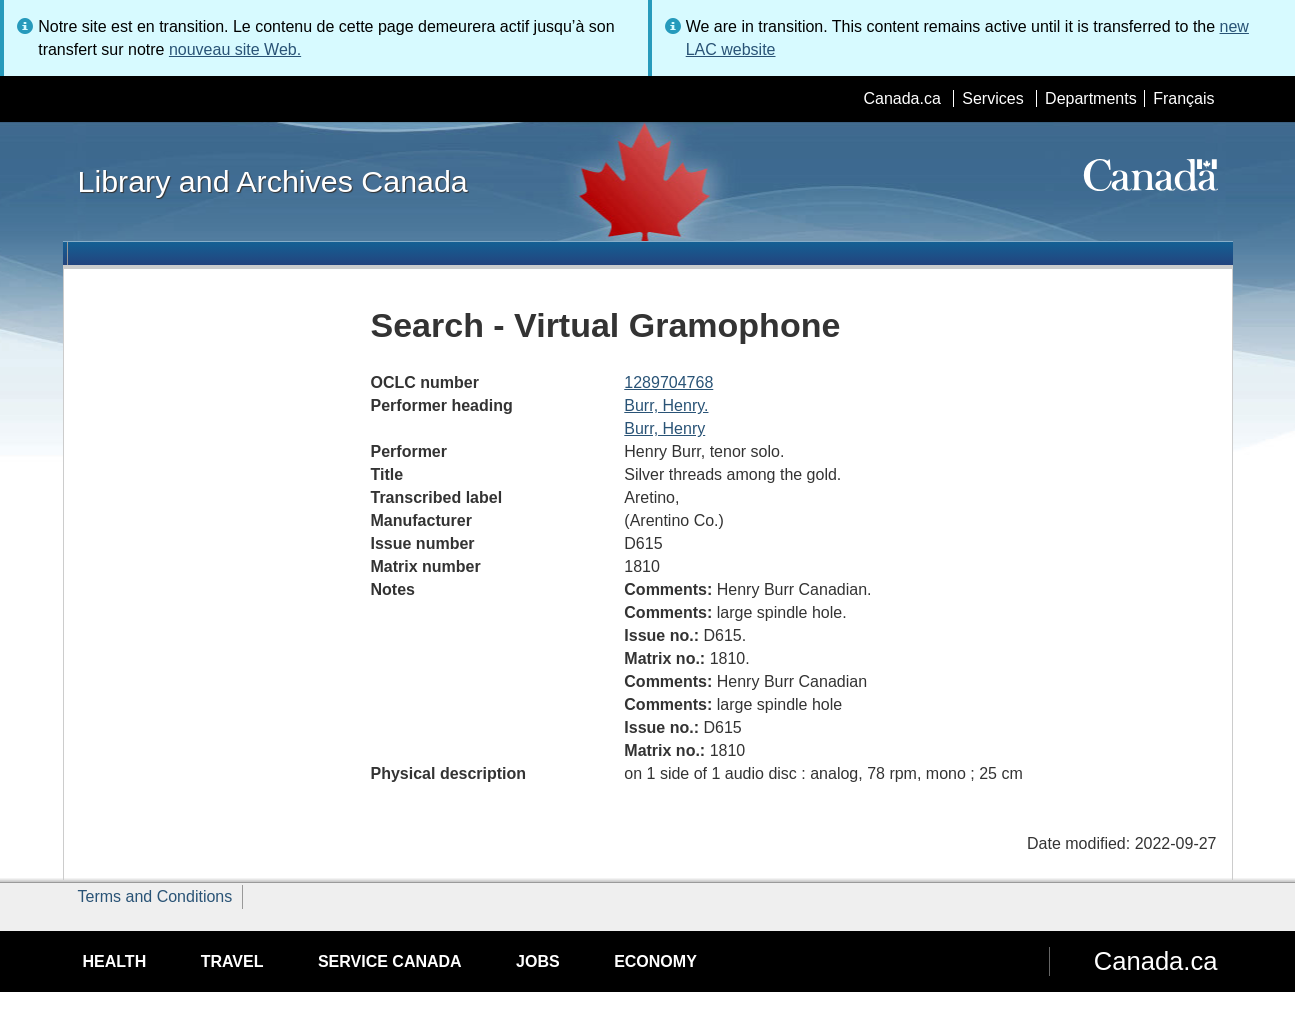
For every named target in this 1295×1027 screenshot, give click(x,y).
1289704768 (668, 382)
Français (1183, 98)
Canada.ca (901, 98)
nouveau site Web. (235, 49)
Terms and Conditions (155, 896)
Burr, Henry (664, 428)
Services (992, 98)
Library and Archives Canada (273, 181)
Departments (1091, 98)
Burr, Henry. (666, 405)
